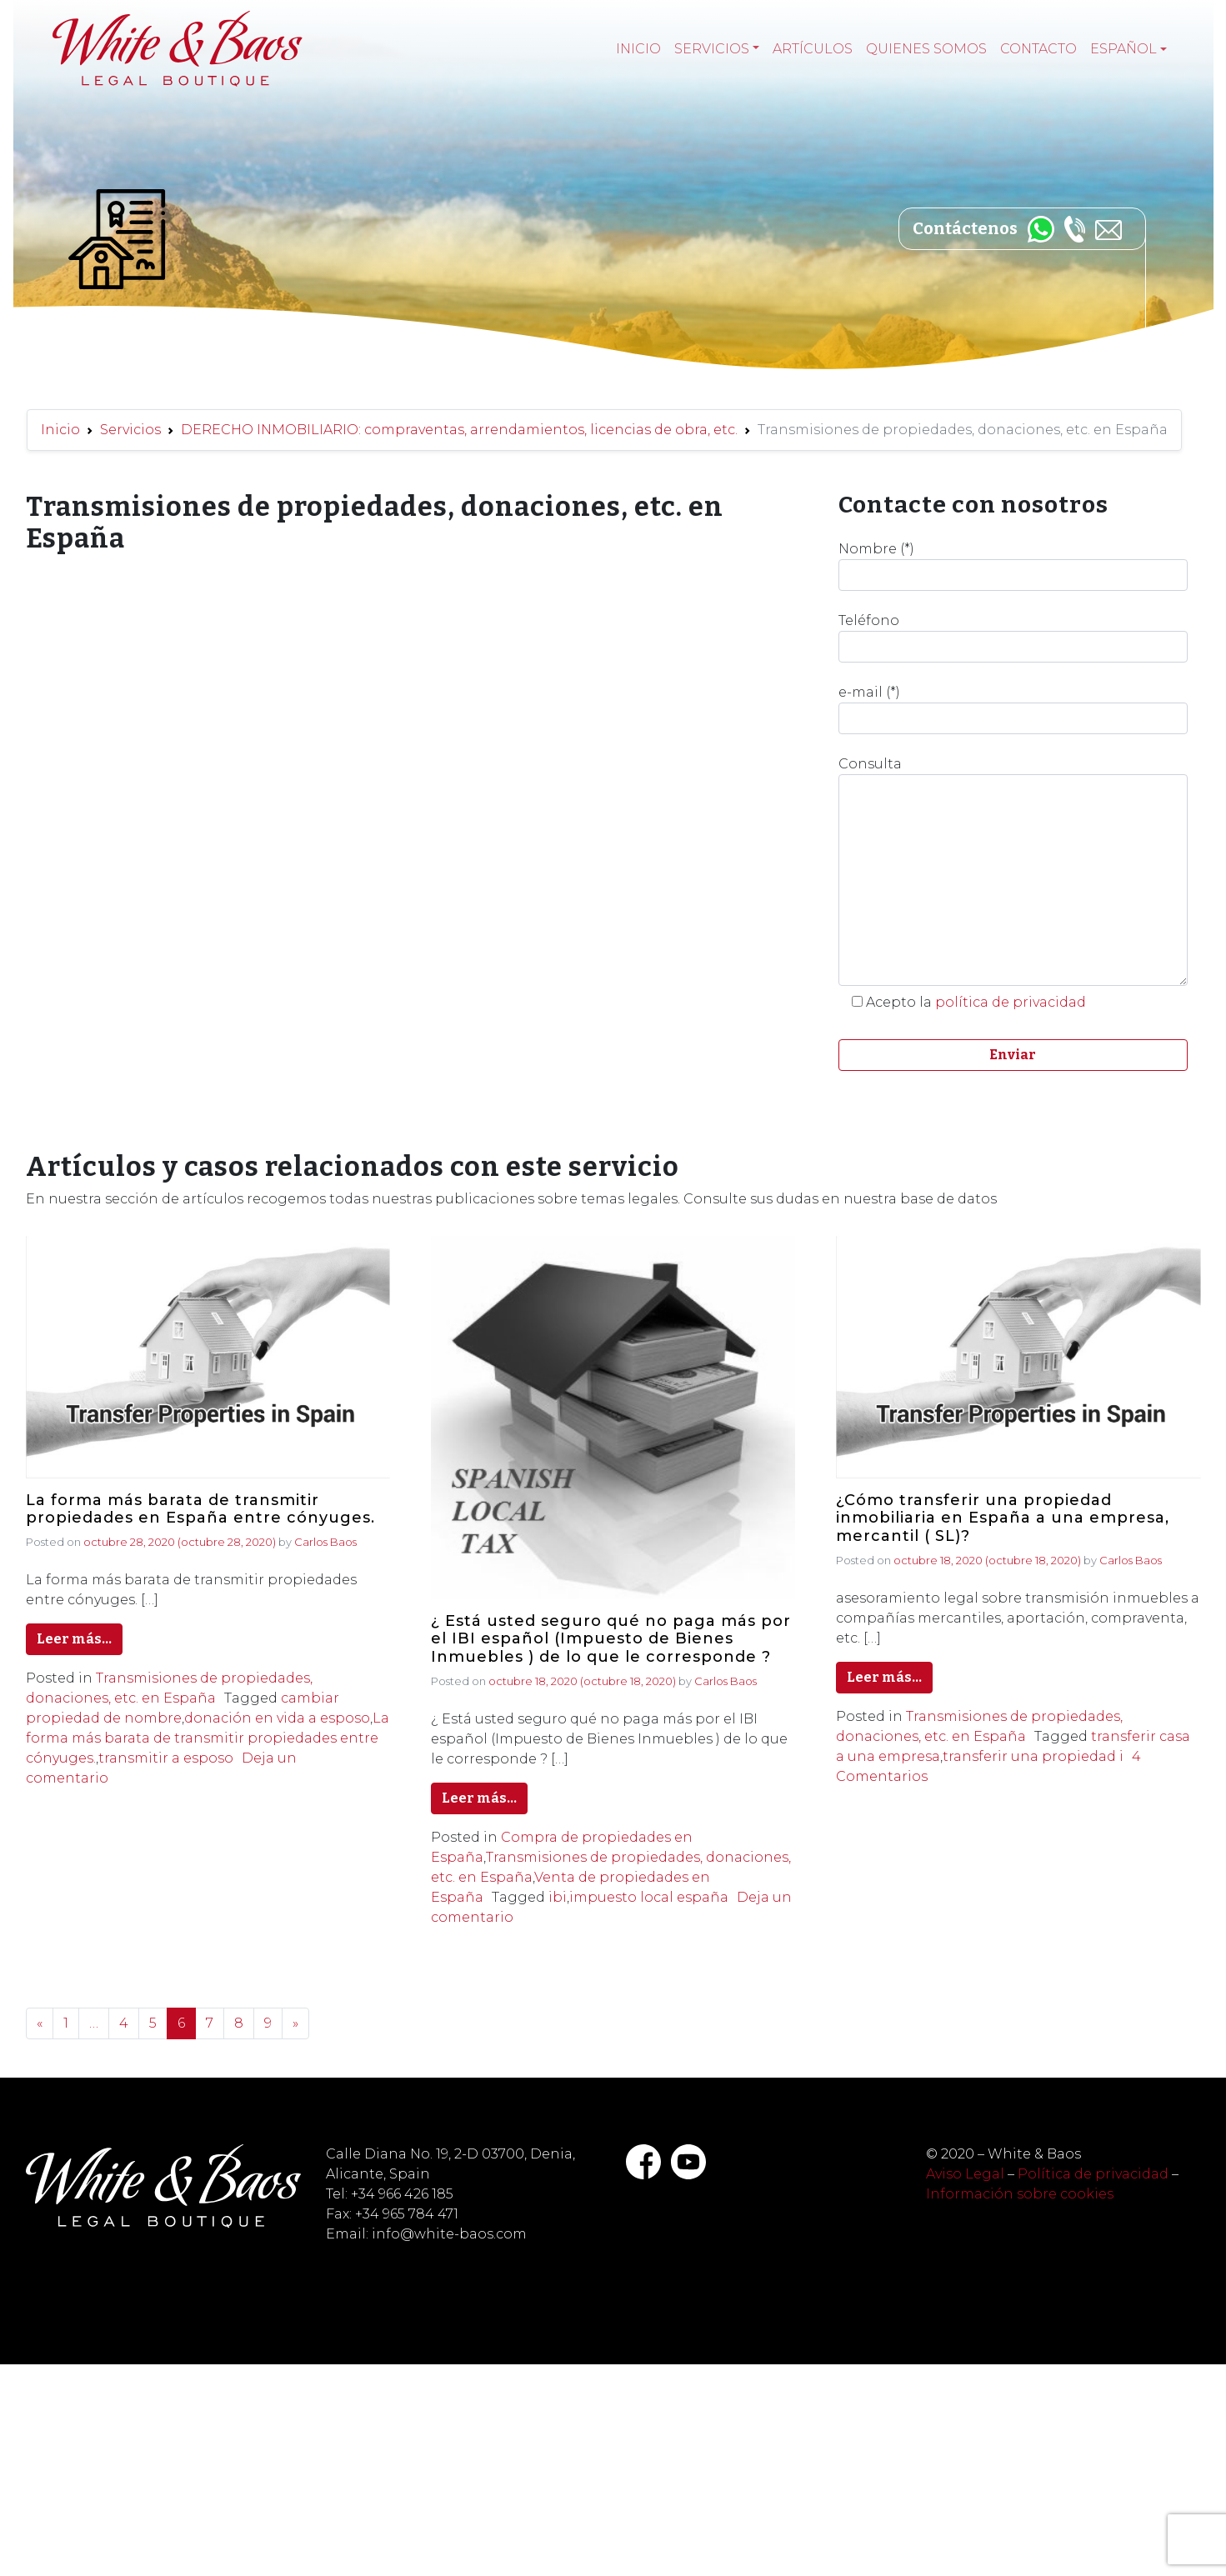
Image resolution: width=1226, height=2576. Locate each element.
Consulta (1013, 871)
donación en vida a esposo (277, 1718)
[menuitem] (1128, 49)
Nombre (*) (1013, 566)
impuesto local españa (648, 1897)
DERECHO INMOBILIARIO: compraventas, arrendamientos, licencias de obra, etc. (459, 430)
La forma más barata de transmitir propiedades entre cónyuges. (207, 1738)
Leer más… (74, 1639)
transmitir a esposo (165, 1758)
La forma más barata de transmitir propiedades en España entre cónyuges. (200, 1510)
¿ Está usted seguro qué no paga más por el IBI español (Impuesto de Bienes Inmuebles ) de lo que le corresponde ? (611, 1639)
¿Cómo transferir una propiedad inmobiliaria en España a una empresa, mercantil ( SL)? (1002, 1518)
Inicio (638, 49)
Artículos (813, 49)
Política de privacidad (1093, 2174)
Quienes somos (926, 49)
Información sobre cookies (1019, 2194)
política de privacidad (1010, 1002)
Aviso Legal (965, 2174)
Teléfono (1013, 638)
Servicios (711, 49)
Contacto (1038, 49)
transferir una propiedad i (1033, 1756)
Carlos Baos (325, 1541)
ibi (557, 1897)
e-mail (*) (1013, 709)
